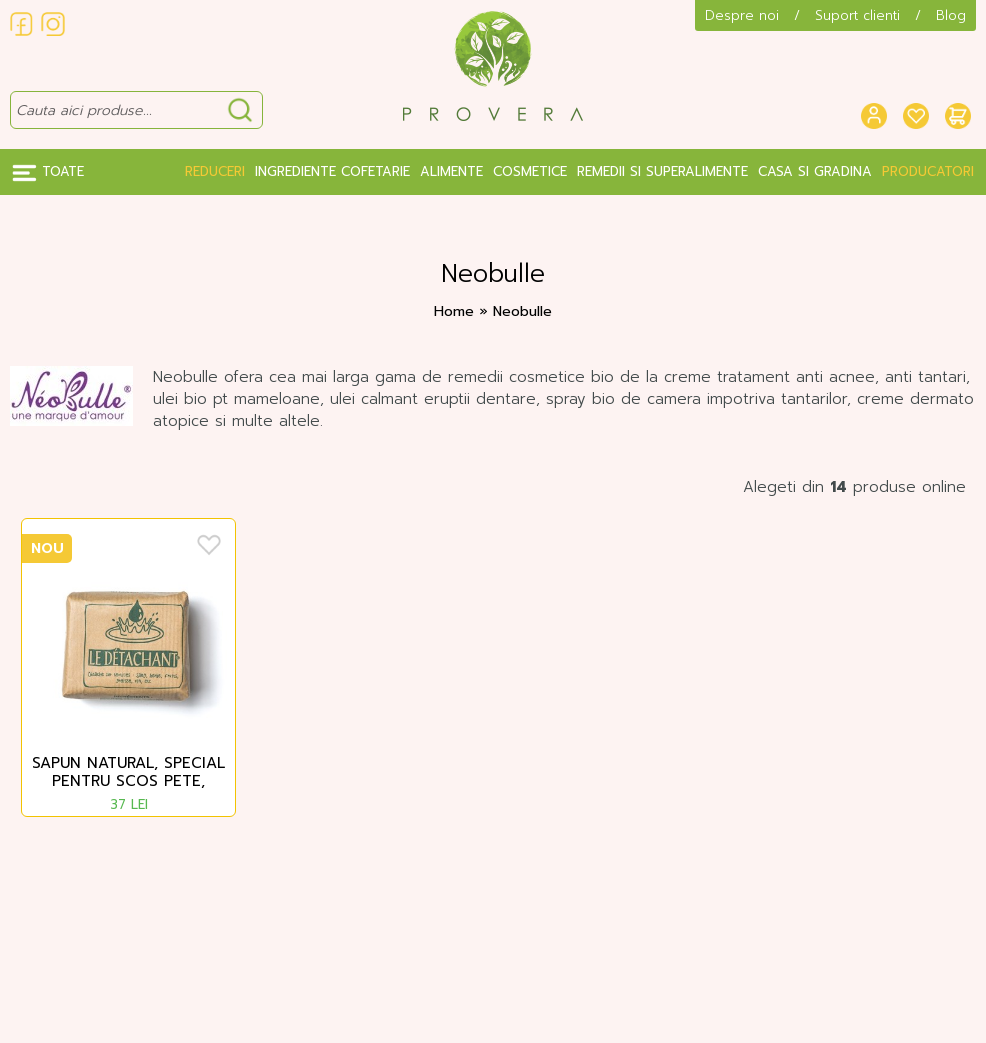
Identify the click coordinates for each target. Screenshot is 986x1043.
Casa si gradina (815, 171)
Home (454, 311)
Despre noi (742, 15)
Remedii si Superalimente (662, 171)
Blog (951, 15)
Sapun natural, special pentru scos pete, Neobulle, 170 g (128, 773)
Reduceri (215, 171)
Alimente (451, 171)
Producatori (928, 171)
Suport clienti (857, 15)
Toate (48, 172)
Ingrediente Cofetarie (332, 171)
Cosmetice (530, 171)
